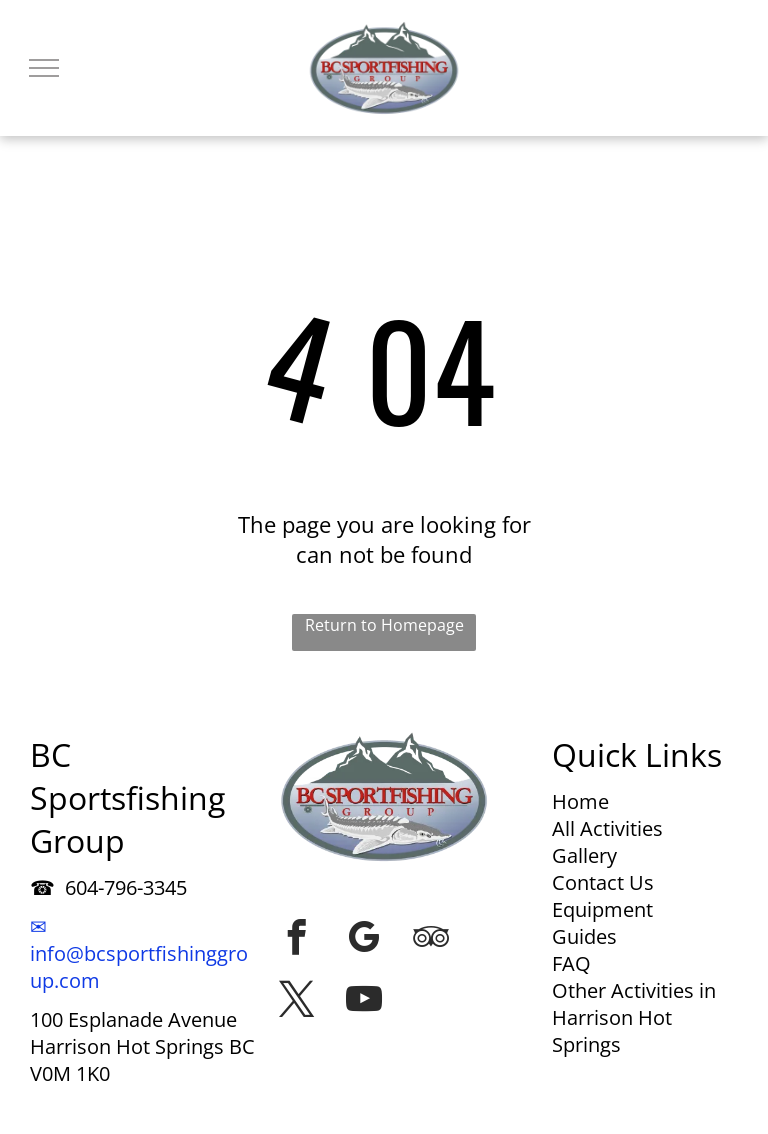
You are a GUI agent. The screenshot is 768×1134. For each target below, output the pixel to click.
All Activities (607, 828)
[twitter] (297, 999)
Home (580, 801)
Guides (584, 936)
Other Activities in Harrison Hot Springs (634, 1017)
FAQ (571, 963)
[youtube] (364, 999)
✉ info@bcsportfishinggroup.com (139, 953)
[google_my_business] (364, 937)
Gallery (584, 855)
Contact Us (603, 882)
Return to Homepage (384, 625)
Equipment (602, 909)
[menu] (44, 68)
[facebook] (297, 937)
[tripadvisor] (431, 937)
